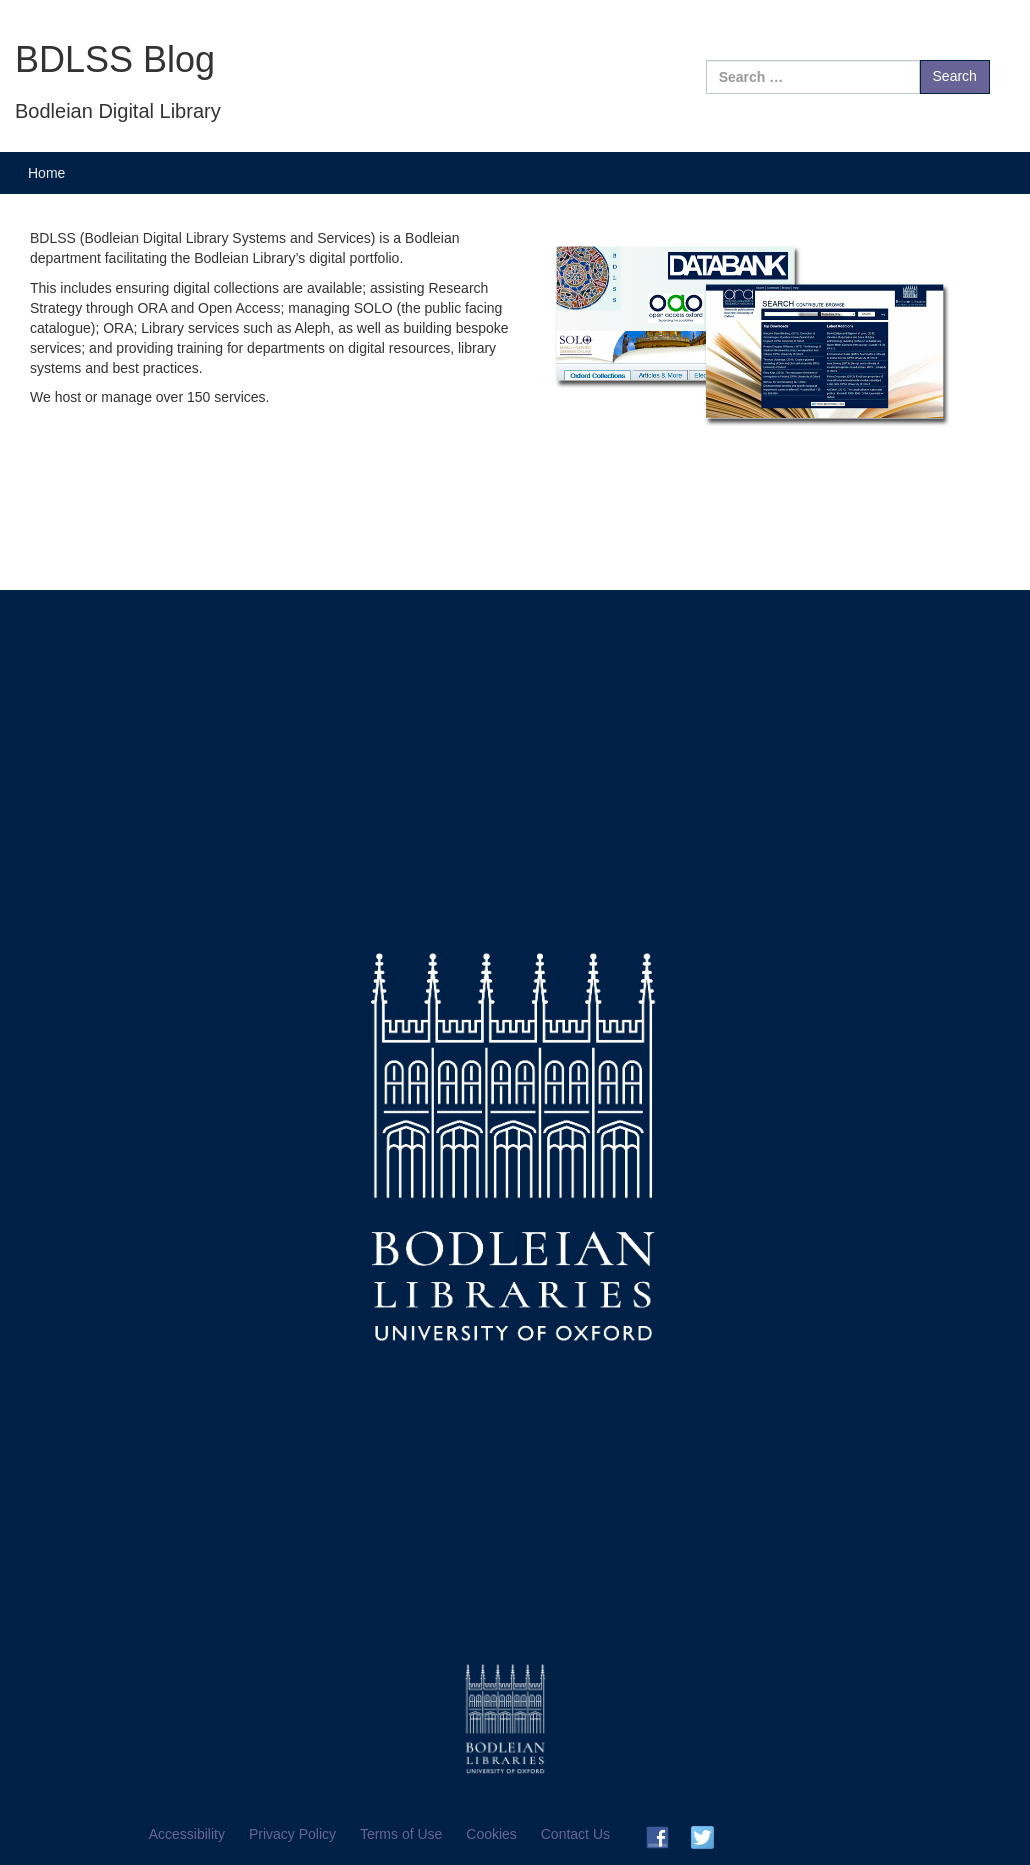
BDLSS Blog (115, 59)
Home (46, 173)
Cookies (491, 1834)
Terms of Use (401, 1834)
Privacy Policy (292, 1834)
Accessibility (187, 1834)
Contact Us (575, 1834)
